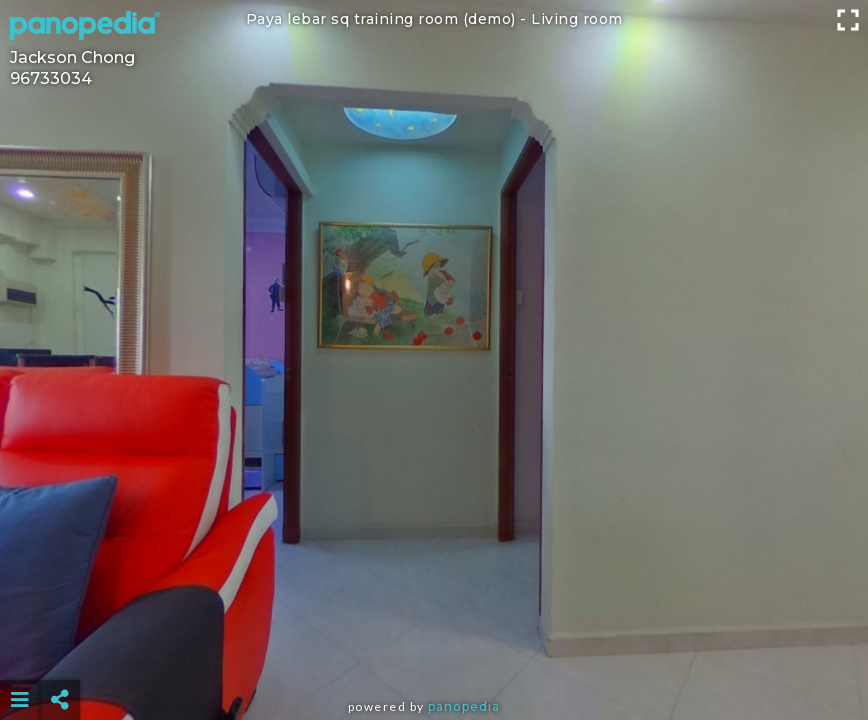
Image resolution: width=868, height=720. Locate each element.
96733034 (51, 78)
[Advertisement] (434, 650)
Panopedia (464, 706)
